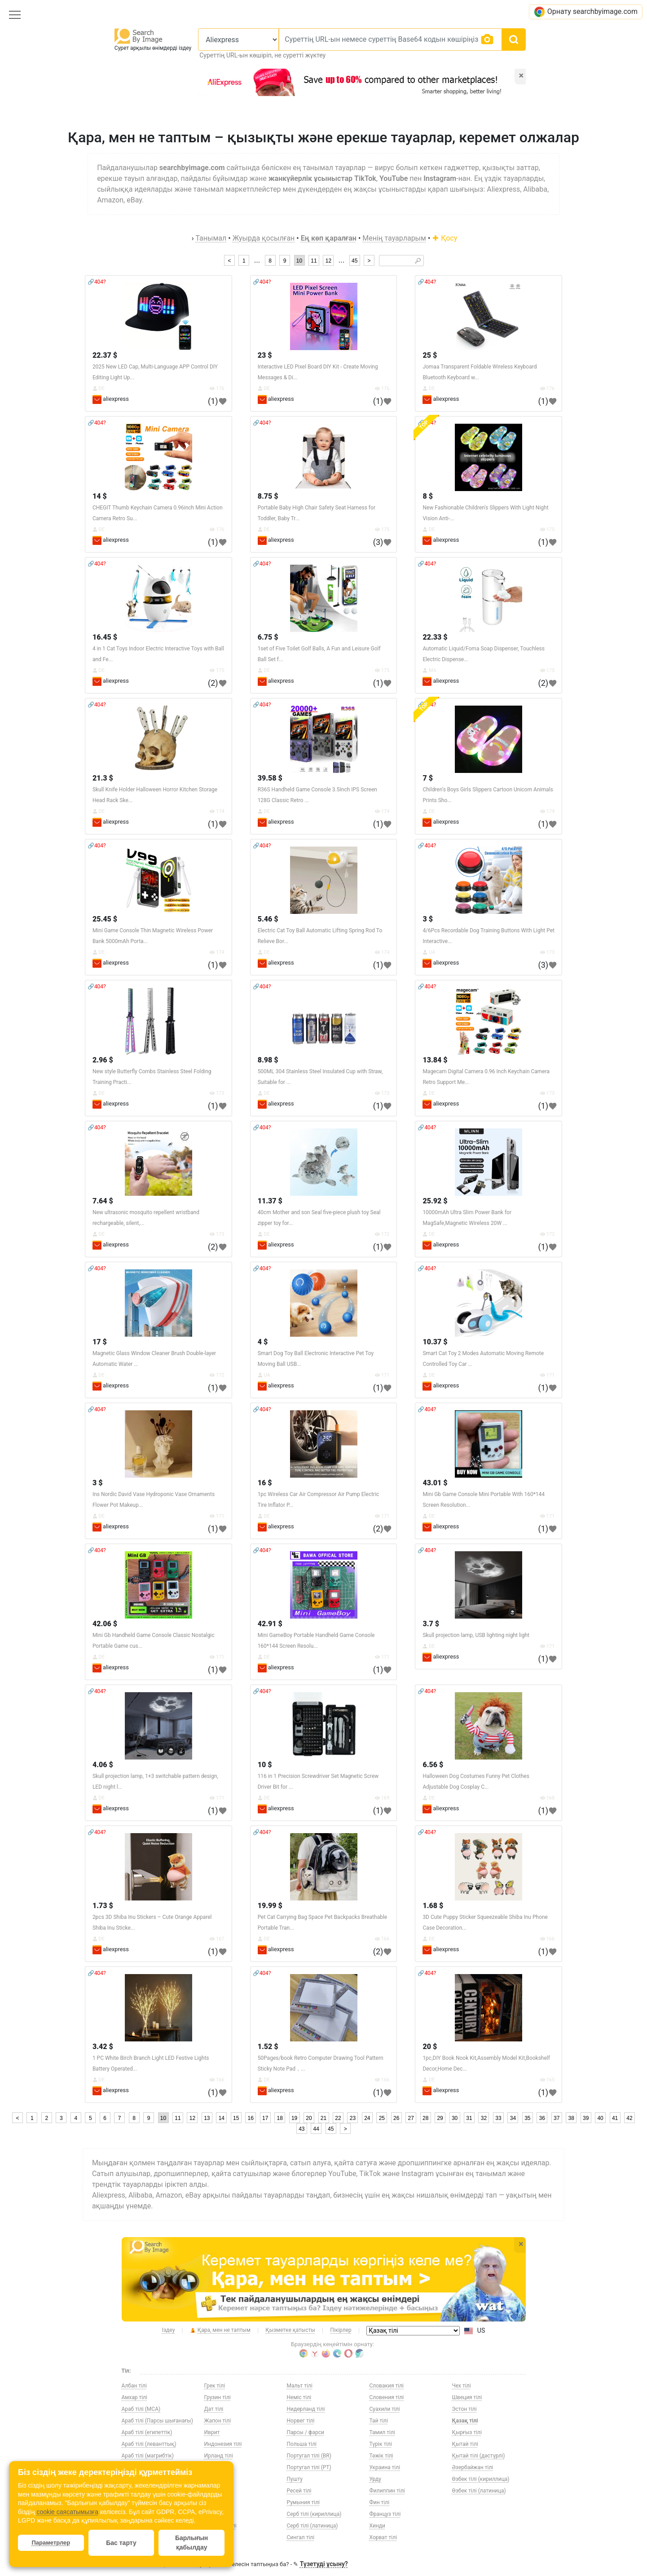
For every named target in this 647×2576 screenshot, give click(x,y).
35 (527, 2118)
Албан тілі (134, 2386)
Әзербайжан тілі (472, 2467)
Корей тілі (216, 2491)
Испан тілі (217, 2467)
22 (338, 2118)
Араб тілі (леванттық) (149, 2444)
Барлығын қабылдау (191, 2542)
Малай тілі (217, 2537)
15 (236, 2118)
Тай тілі (379, 2421)
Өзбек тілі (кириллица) (481, 2479)
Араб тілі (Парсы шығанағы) (157, 2421)
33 (498, 2118)
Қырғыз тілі (467, 2432)
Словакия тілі (387, 2386)
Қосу (444, 238)
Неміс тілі (299, 2397)
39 (586, 2118)
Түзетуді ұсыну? (324, 2563)
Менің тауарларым (394, 238)
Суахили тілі (385, 2409)
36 (542, 2118)
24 (367, 2118)
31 (469, 2118)
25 (382, 2118)
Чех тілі (461, 2386)
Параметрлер (51, 2542)
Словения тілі (387, 2397)
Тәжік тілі (381, 2456)
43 (301, 2129)
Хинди (378, 2526)
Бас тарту (121, 2542)
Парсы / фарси (306, 2432)
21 (323, 2118)
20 (309, 2118)
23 (353, 2118)
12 (328, 261)
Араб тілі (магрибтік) (148, 2456)
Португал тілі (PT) (309, 2467)
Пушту (295, 2479)
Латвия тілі (218, 2502)
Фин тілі (380, 2502)
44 (316, 2129)
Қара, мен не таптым (220, 2330)
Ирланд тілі (218, 2456)
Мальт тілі (299, 2386)
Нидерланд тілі (306, 2409)
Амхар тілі (134, 2397)
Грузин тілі (217, 2397)
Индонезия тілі (223, 2444)
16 (251, 2118)
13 (207, 2118)
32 (484, 2118)
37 (556, 2118)
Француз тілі (385, 2514)
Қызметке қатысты (290, 2330)
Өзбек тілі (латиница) (479, 2491)
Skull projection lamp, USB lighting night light (476, 1635)
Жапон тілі (217, 2421)
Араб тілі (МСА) (141, 2409)
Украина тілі (385, 2467)
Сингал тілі (301, 2537)
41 (615, 2118)
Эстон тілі (464, 2409)
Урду (376, 2479)
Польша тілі (302, 2444)
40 (600, 2118)
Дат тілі (214, 2409)
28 (425, 2118)
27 (411, 2118)
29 (440, 2118)
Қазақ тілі (465, 2421)
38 (571, 2118)
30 (455, 2118)
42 (629, 2118)
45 (354, 261)
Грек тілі (214, 2386)
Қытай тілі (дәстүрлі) (478, 2456)
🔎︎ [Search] (417, 261)
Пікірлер (341, 2330)
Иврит (212, 2432)
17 (265, 2118)
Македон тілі (220, 2526)
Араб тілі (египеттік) (147, 2432)
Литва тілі (216, 2514)
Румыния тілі (303, 2502)
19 (294, 2118)
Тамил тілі (382, 2432)
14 (221, 2118)
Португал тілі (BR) (309, 2456)
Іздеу (168, 2330)
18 (279, 2118)
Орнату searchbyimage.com (586, 12)
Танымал (210, 238)
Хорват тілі (383, 2537)
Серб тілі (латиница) (312, 2526)
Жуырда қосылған (264, 238)
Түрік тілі (381, 2444)
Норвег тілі (301, 2421)
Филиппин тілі (387, 2491)
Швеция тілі (467, 2397)
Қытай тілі (465, 2444)
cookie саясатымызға (67, 2511)
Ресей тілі (299, 2491)
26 (396, 2118)
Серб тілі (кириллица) (314, 2514)
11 (314, 261)
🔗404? (97, 282)
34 (513, 2118)
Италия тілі (218, 2479)
